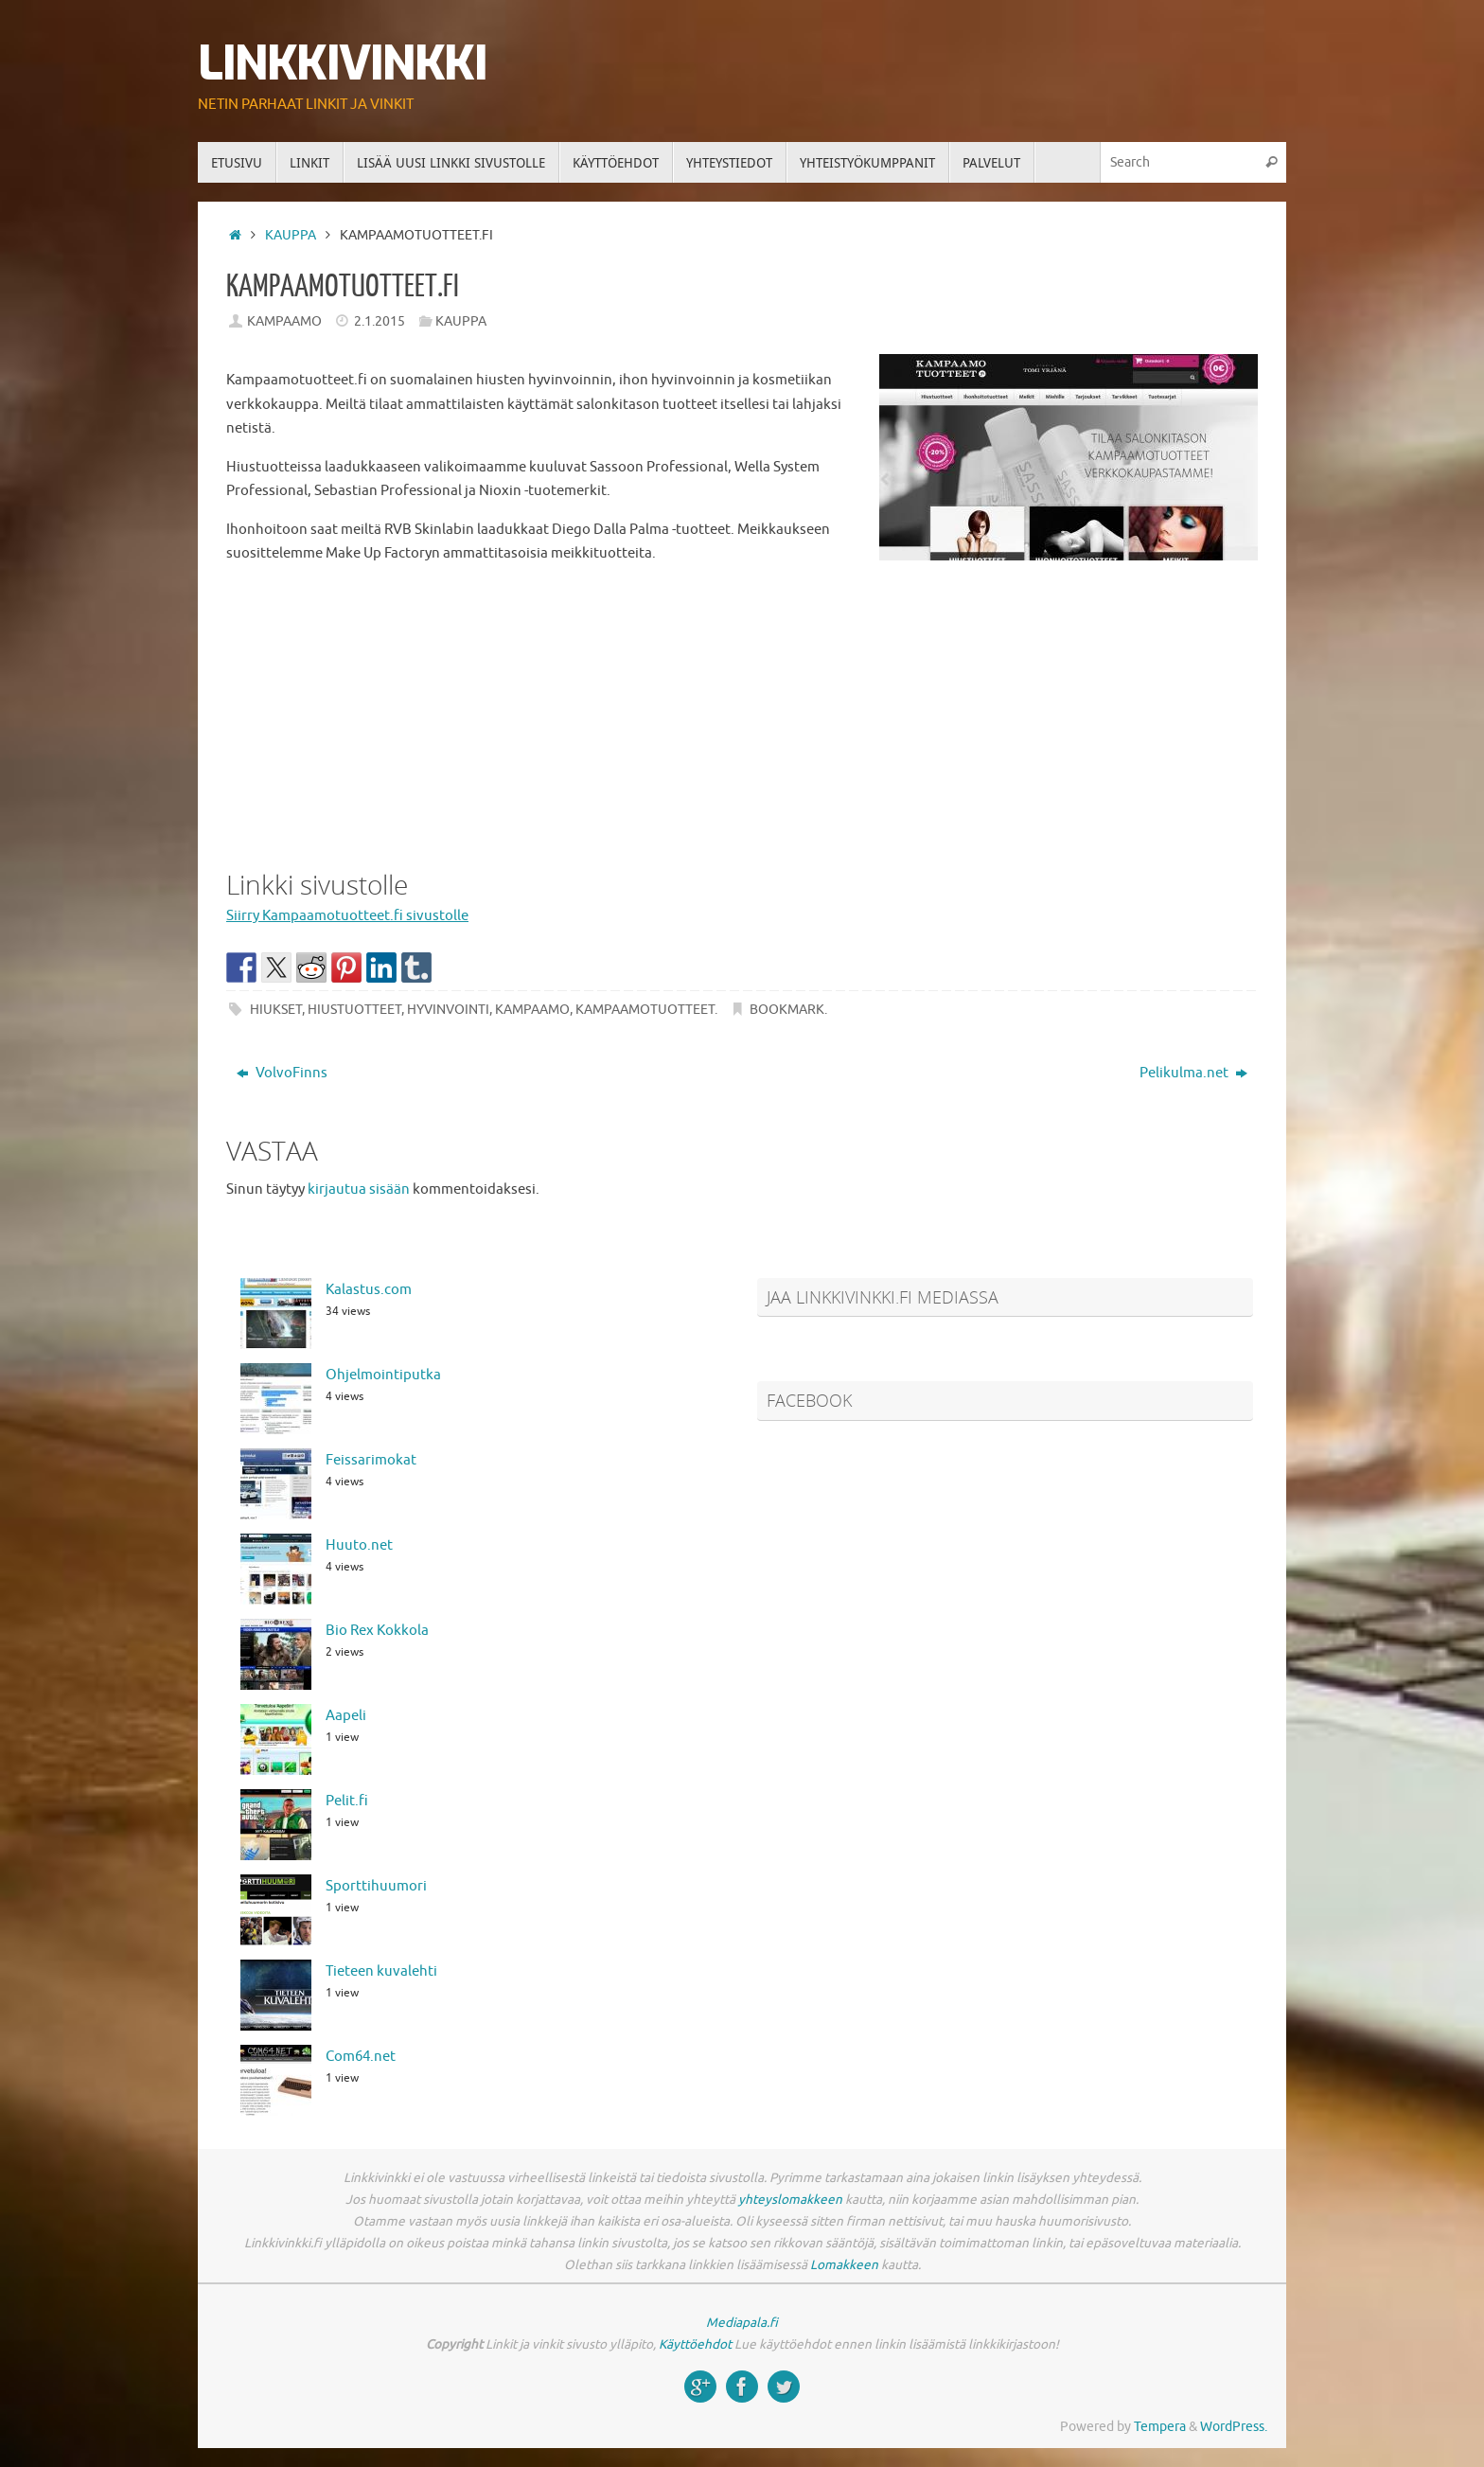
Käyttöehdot (695, 2344)
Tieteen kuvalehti (381, 1971)
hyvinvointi (448, 1010)
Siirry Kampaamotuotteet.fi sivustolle (347, 916)
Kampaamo (284, 321)
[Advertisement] (742, 712)
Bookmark (787, 1010)
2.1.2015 (379, 321)
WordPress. (1233, 2427)
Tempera (1160, 2427)
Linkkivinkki (342, 64)
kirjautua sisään (359, 1189)
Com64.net (361, 2057)
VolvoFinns (282, 1073)
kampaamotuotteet (645, 1010)
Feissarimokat (371, 1460)
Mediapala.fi (742, 2323)
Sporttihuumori (376, 1886)
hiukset (276, 1010)
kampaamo (532, 1010)
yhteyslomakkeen (790, 2200)
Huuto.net (359, 1545)
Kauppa (290, 235)
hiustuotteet (354, 1010)
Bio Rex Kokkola (377, 1631)
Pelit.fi (347, 1801)
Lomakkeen (844, 2265)
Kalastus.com (369, 1290)
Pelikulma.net (1193, 1073)
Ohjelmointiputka (383, 1375)
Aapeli (346, 1716)
